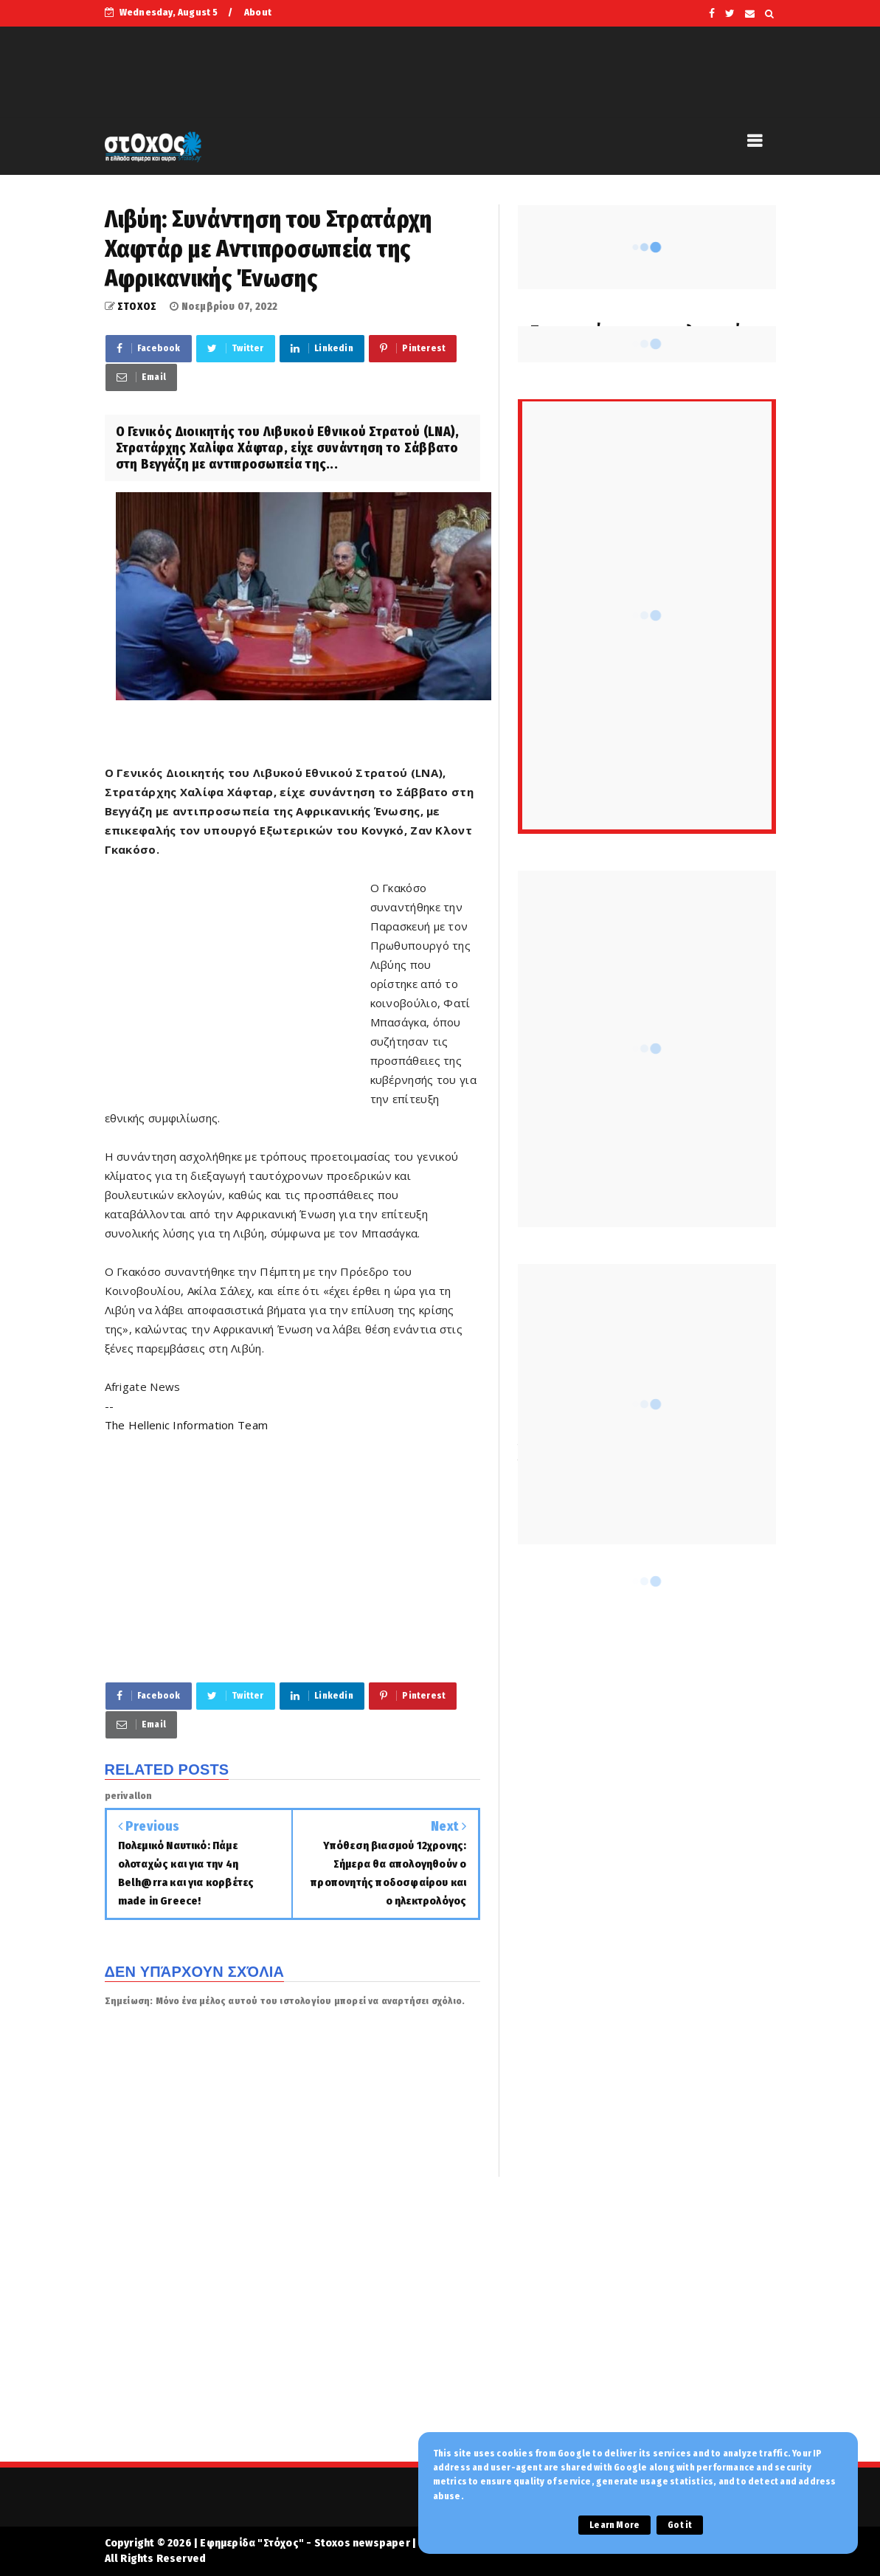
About (257, 12)
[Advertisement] (237, 983)
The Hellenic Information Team (186, 1425)
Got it (680, 2525)
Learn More (614, 2525)
